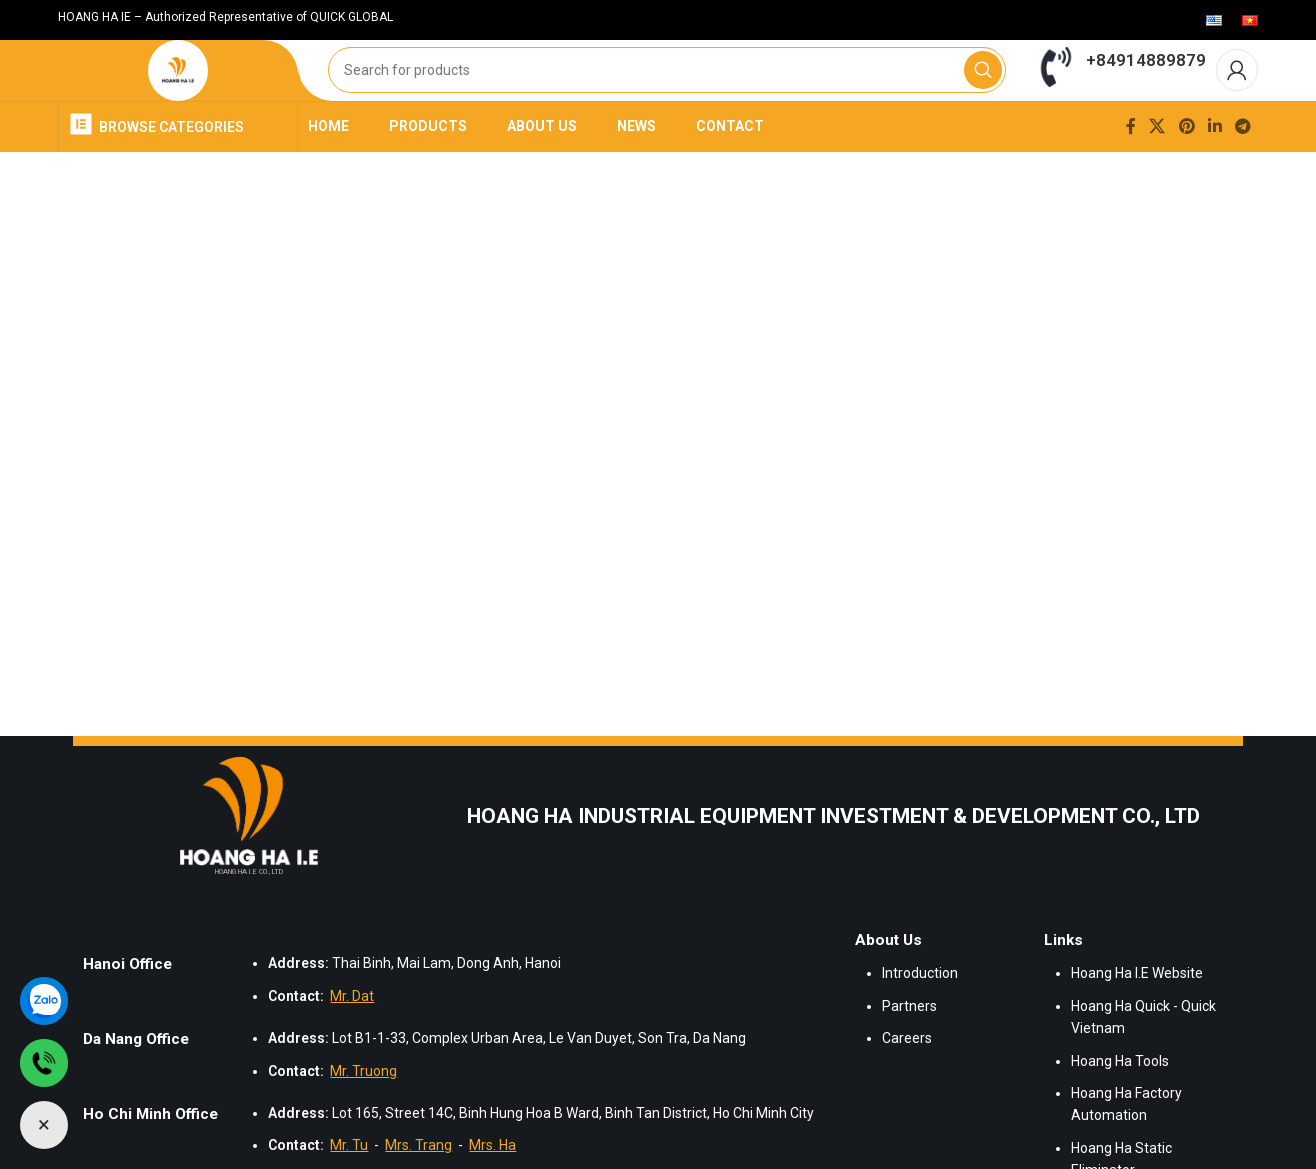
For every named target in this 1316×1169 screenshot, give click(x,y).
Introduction (920, 1019)
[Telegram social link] (1243, 171)
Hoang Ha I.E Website (1137, 1019)
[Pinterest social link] (1186, 171)
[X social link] (1157, 171)
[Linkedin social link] (1214, 171)
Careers (907, 1083)
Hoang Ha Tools (1120, 1106)
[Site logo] (178, 94)
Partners (909, 1051)
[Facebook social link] (1130, 171)
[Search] (667, 94)
